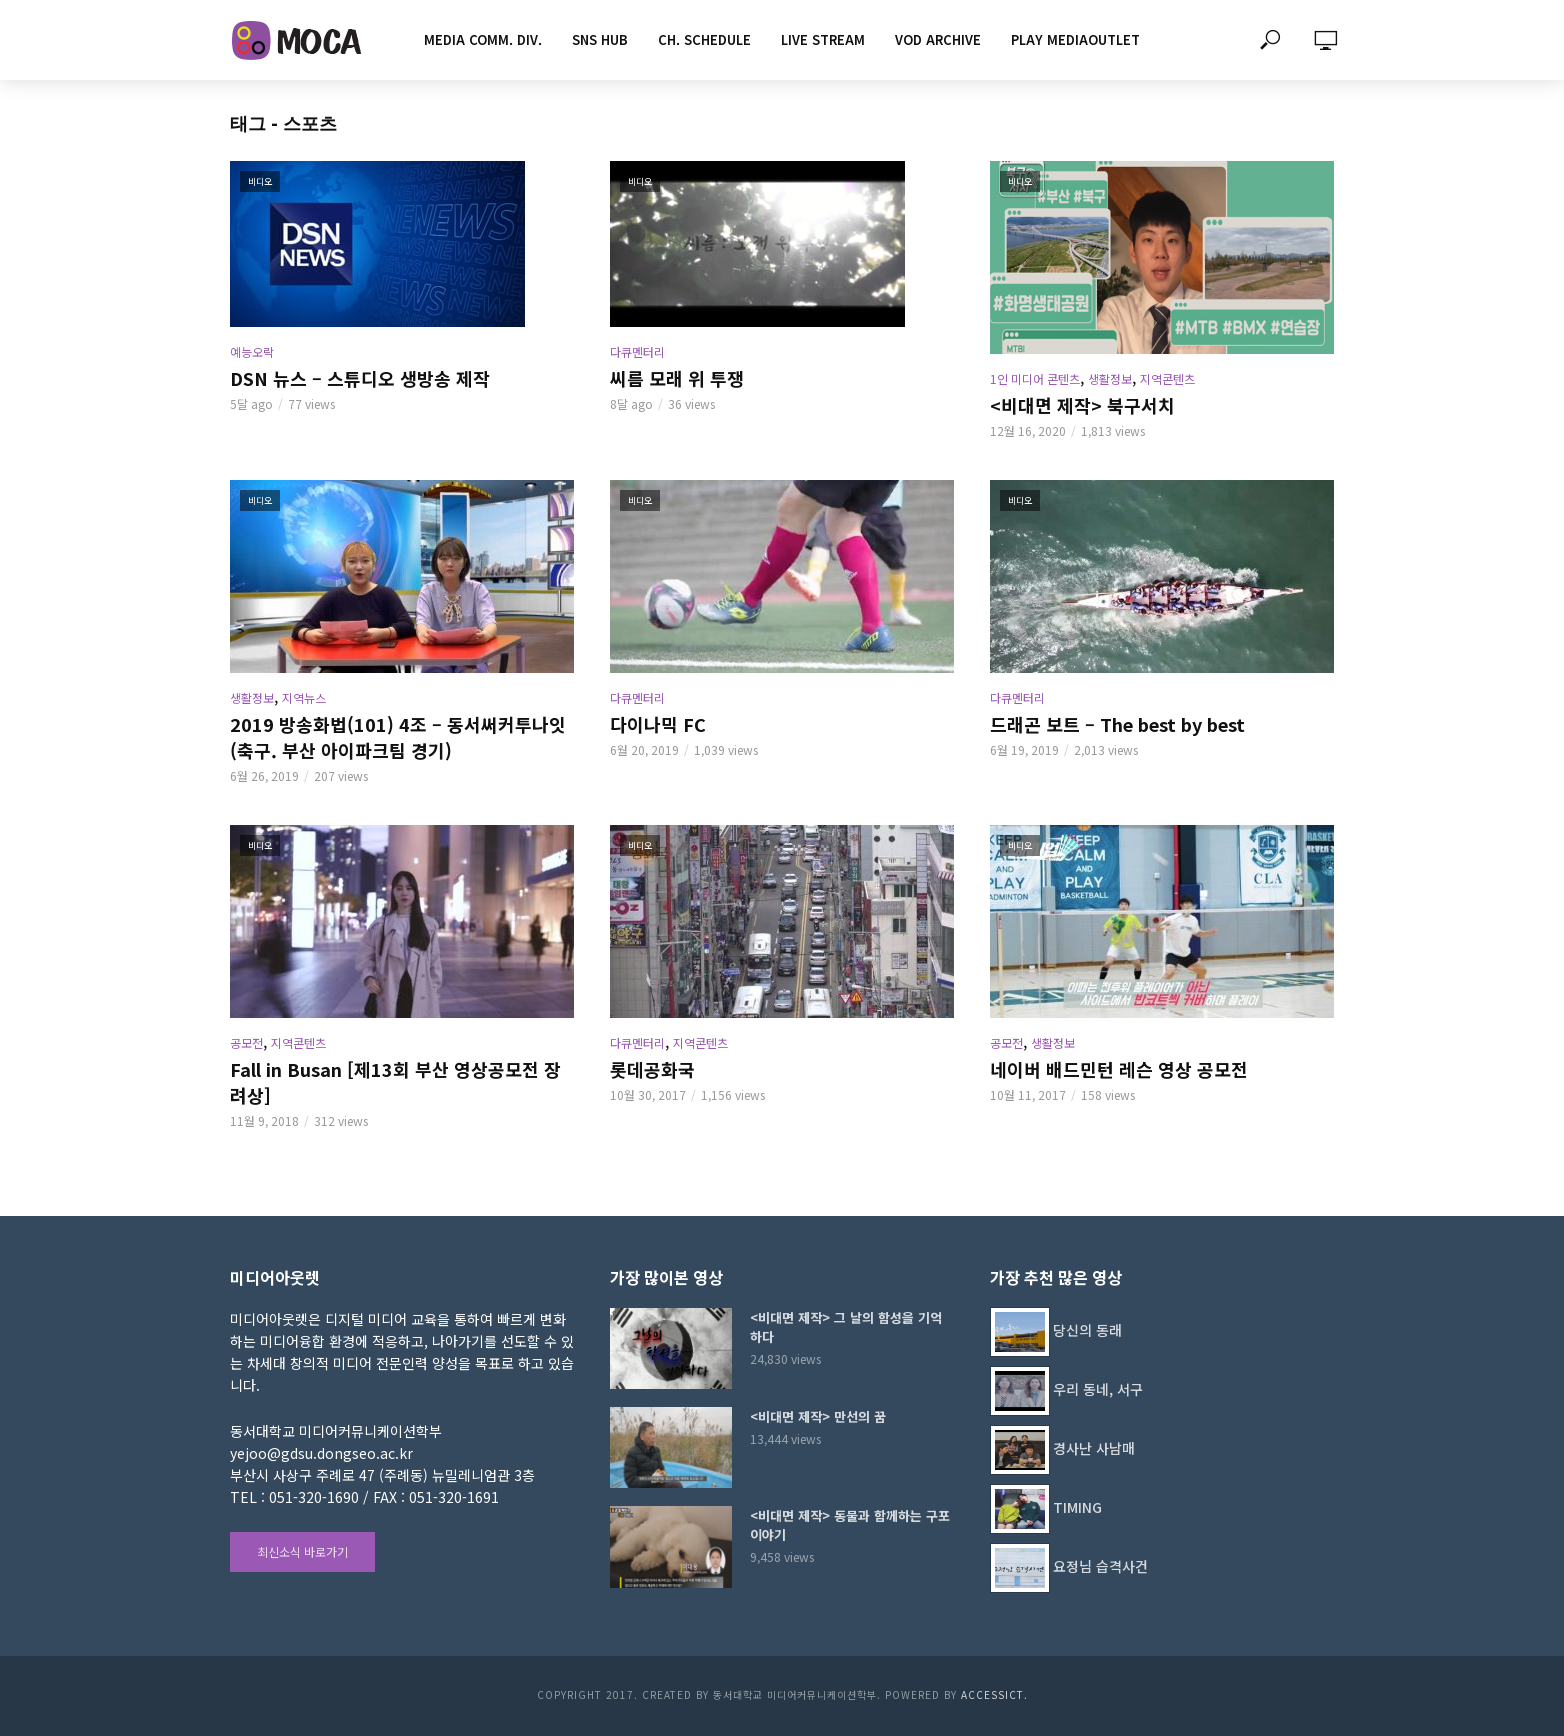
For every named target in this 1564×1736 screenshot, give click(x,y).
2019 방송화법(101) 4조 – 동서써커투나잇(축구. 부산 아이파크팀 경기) (398, 737)
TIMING (1077, 1507)
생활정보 (1110, 378)
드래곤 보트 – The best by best (1117, 724)
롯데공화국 (652, 1069)
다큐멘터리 (637, 351)
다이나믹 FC (658, 724)
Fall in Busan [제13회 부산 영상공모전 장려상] (395, 1082)
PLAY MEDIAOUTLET (1075, 39)
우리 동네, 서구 (1098, 1389)
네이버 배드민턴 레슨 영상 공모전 (1119, 1069)
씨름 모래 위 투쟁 (677, 378)
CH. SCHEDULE (704, 39)
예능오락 (252, 351)
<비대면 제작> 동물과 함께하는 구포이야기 (850, 1525)
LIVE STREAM (823, 39)
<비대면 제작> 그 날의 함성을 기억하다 (846, 1327)
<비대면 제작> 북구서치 (1082, 405)
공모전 (246, 1042)
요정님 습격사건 (1100, 1566)
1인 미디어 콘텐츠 (1035, 378)
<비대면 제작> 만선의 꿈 (818, 1416)
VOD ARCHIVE (938, 39)
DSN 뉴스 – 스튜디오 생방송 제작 (360, 378)
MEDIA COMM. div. (483, 39)
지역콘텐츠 (1167, 378)
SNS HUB (600, 39)
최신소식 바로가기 (302, 1551)
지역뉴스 (304, 697)
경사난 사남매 (1094, 1448)
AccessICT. (994, 1694)
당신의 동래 (1087, 1330)
